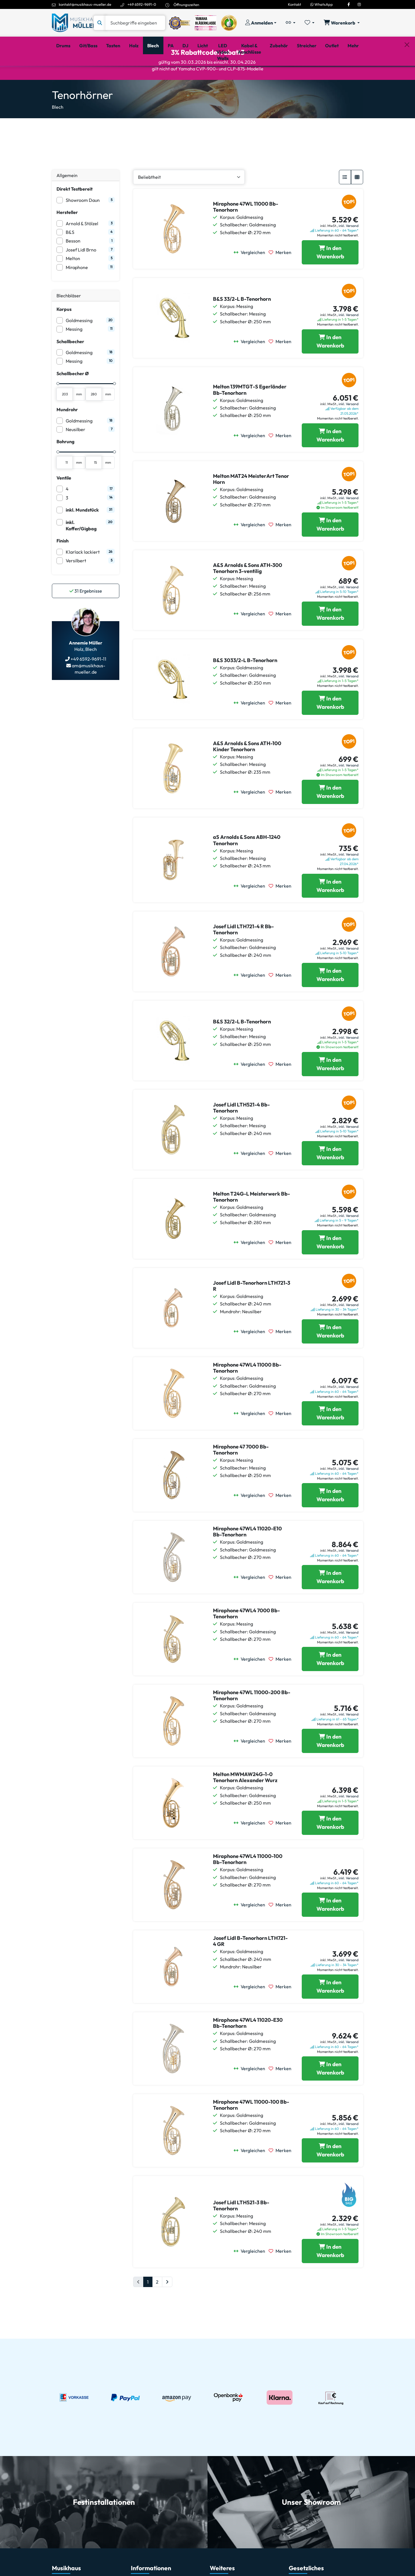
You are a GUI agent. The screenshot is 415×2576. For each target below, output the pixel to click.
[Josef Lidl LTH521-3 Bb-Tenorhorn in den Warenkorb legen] (330, 2275)
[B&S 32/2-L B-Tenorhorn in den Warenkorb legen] (330, 1088)
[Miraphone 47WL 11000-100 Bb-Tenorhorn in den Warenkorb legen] (330, 2175)
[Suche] (135, 23)
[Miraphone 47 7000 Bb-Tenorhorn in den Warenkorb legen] (330, 1520)
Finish (62, 565)
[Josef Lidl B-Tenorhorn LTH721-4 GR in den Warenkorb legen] (330, 2011)
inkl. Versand (349, 250)
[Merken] (282, 276)
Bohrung (65, 466)
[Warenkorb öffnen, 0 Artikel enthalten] (341, 23)
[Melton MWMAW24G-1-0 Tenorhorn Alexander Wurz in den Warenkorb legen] (330, 1847)
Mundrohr (67, 434)
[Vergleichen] (251, 276)
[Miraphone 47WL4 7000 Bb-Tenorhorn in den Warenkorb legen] (330, 1683)
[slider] (57, 408)
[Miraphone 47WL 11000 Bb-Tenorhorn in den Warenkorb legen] (330, 277)
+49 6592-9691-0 (141, 4)
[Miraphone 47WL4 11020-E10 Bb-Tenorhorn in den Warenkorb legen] (330, 1601)
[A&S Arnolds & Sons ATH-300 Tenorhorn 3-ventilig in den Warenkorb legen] (330, 638)
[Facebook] (349, 4)
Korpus (63, 334)
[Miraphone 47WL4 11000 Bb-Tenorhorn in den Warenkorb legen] (330, 1438)
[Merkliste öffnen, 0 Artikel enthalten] (309, 23)
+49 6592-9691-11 (88, 683)
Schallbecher (70, 366)
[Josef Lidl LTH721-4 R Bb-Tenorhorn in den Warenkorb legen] (330, 999)
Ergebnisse (85, 615)
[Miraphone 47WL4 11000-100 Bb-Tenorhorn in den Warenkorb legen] (330, 1929)
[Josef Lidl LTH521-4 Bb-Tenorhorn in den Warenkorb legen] (330, 1178)
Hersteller (67, 237)
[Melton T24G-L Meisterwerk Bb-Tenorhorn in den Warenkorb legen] (330, 1267)
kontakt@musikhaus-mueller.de (85, 4)
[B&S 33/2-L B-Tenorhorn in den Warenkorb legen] (330, 366)
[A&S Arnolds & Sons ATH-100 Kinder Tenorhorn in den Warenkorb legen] (330, 816)
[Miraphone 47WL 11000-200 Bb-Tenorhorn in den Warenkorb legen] (330, 1765)
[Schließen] (406, 75)
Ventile (63, 502)
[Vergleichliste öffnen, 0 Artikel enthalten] (290, 23)
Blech (57, 131)
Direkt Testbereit (74, 213)
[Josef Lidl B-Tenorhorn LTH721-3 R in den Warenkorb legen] (330, 1356)
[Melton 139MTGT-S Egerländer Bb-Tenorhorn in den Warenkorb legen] (330, 460)
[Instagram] (359, 4)
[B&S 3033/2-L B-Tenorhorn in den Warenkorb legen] (330, 727)
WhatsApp (321, 4)
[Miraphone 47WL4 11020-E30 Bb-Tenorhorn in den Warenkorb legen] (330, 2093)
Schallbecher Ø (72, 398)
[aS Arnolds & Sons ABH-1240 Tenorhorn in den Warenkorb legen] (330, 910)
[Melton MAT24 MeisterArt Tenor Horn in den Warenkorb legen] (330, 549)
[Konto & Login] (261, 23)
